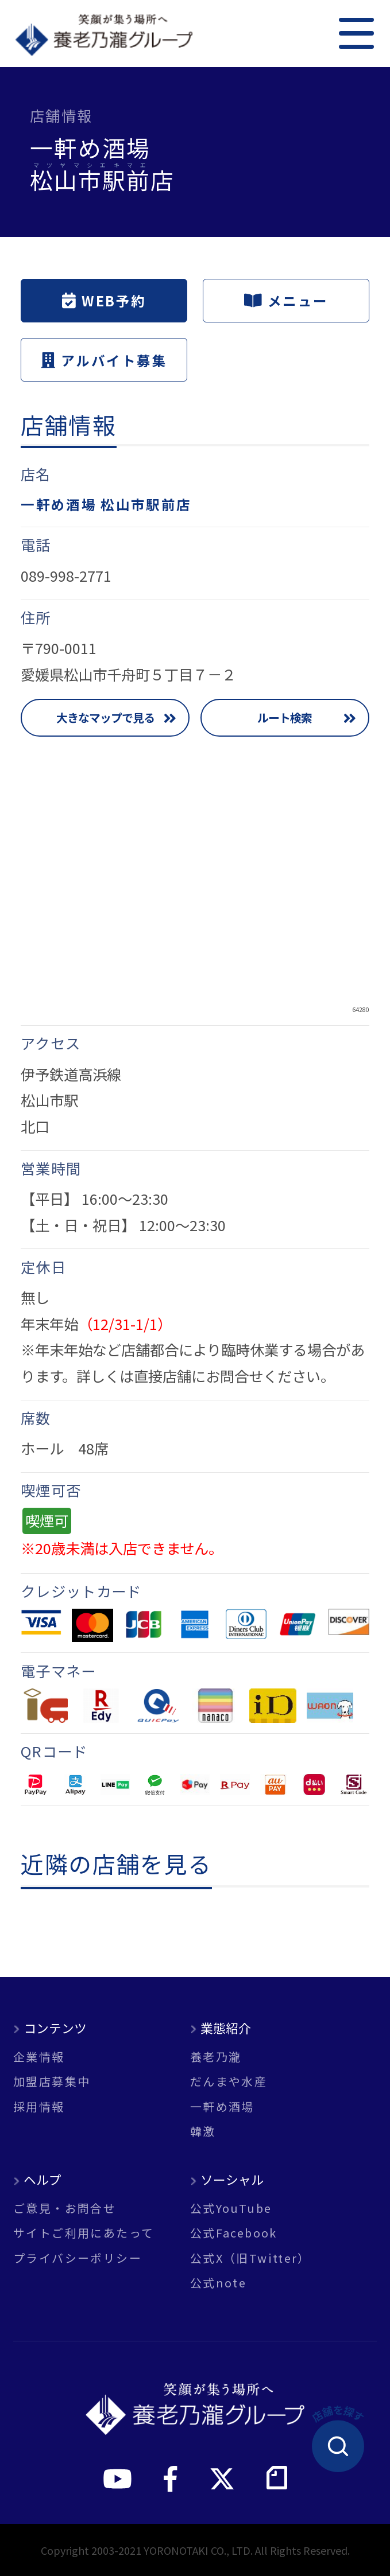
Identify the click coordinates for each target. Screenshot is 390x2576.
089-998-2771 (66, 575)
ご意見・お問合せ (64, 2208)
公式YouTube (231, 2208)
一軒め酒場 (222, 2106)
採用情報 (39, 2106)
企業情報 (39, 2057)
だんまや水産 (228, 2081)
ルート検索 (284, 717)
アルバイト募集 (104, 359)
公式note (218, 2283)
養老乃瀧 (216, 2057)
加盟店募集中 (51, 2081)
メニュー (286, 300)
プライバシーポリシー (77, 2258)
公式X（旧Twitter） (250, 2258)
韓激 (203, 2131)
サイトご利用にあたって (83, 2233)
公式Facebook (233, 2233)
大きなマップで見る (105, 717)
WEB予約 (104, 300)
